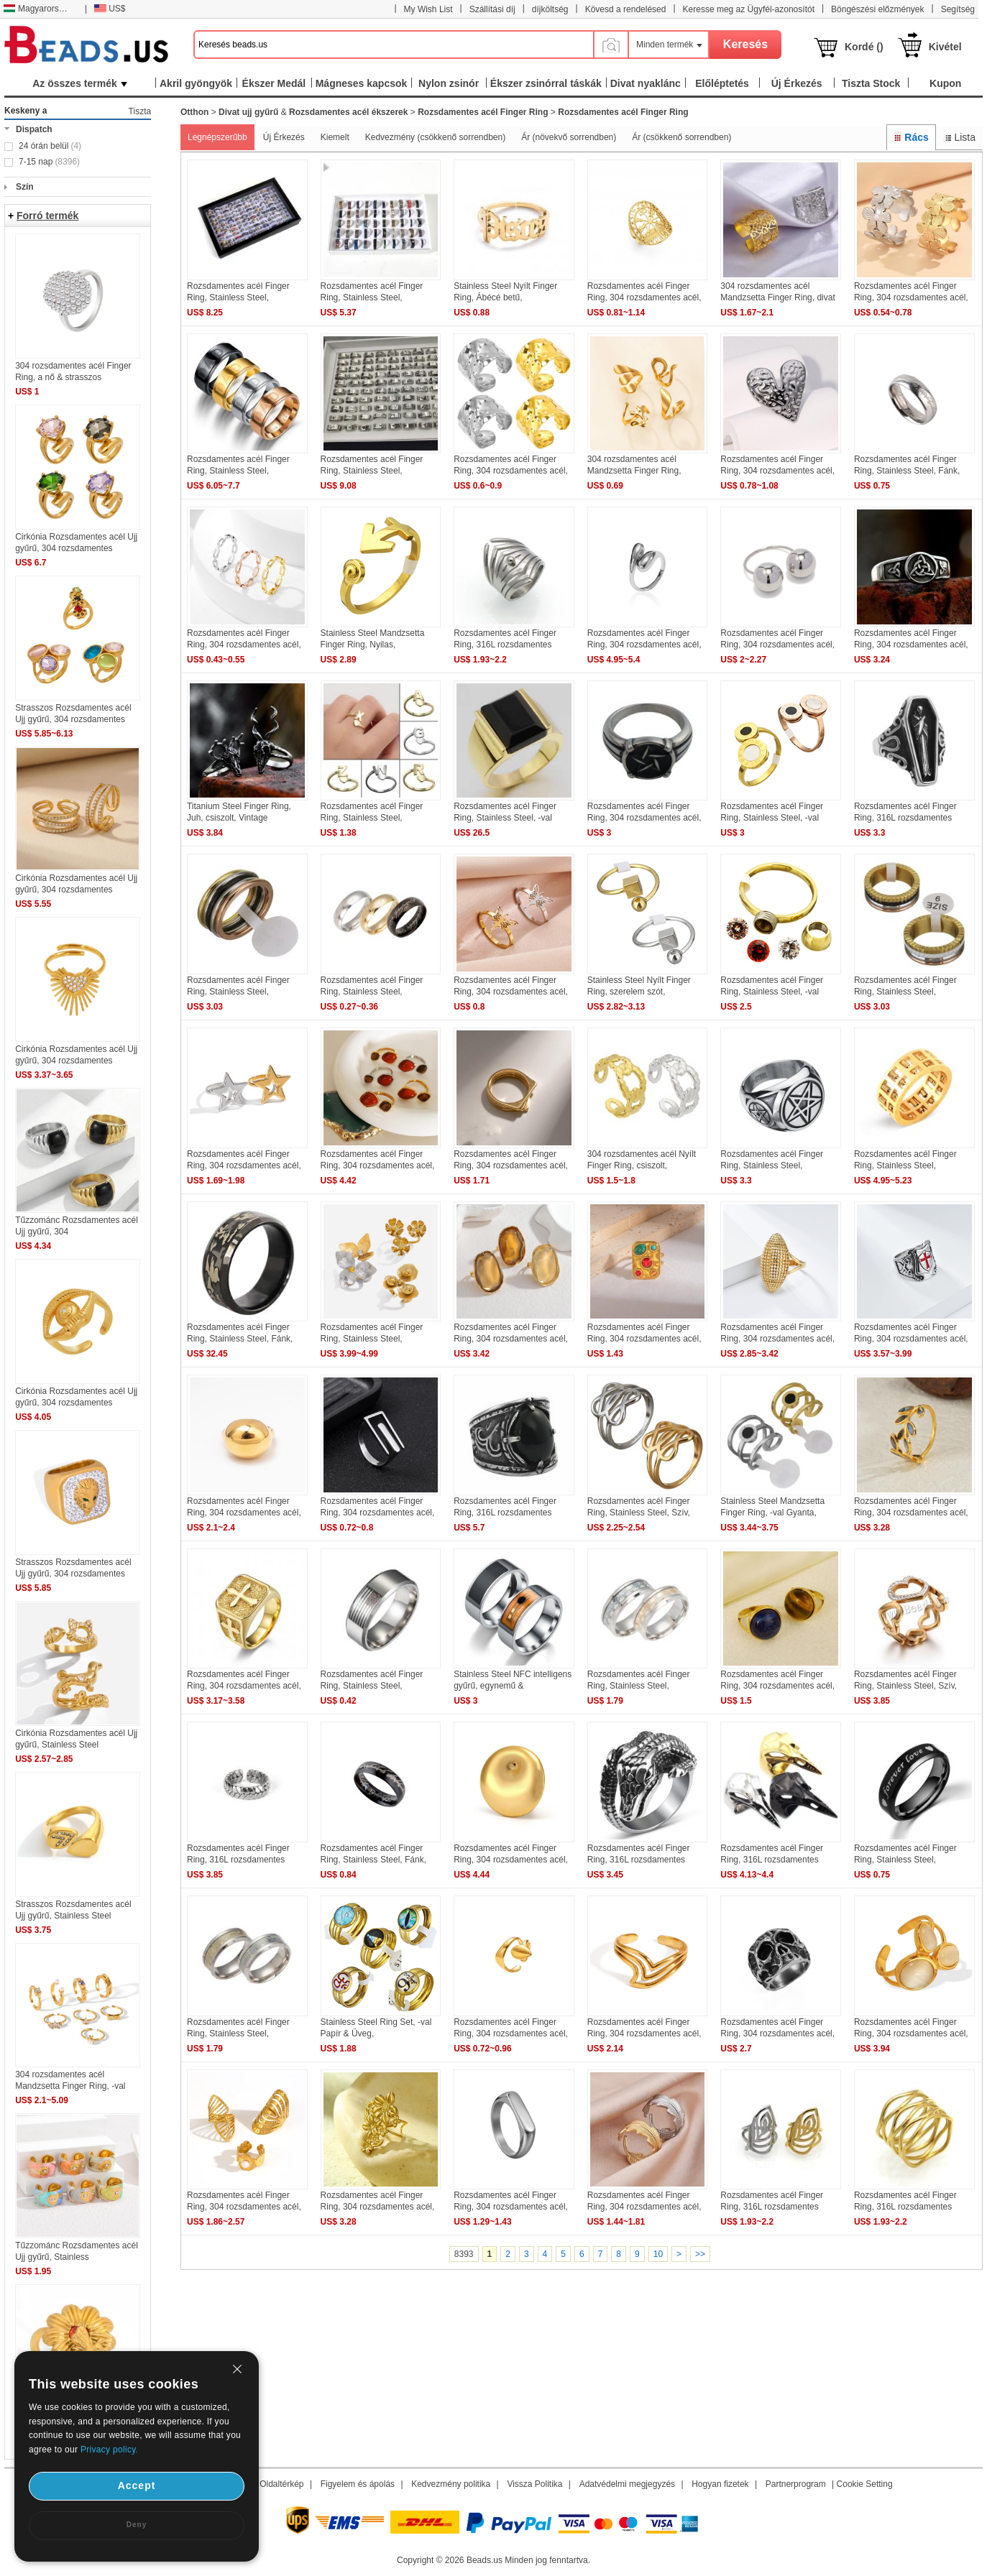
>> (700, 2254)
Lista (959, 137)
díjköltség (550, 9)
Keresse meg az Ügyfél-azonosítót (748, 9)
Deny (137, 2525)
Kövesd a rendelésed (625, 9)
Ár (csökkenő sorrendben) (681, 137)
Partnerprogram (796, 2484)
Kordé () (864, 46)
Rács (911, 137)
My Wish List (428, 9)
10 (658, 2254)
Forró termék (47, 215)
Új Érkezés (284, 137)
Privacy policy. (109, 2450)
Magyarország (38, 9)
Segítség (958, 9)
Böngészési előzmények (877, 9)
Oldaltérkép (281, 2484)
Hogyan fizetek (720, 2484)
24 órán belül (50, 146)
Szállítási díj (492, 9)
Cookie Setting (865, 2484)
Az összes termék (79, 83)
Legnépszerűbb (217, 137)
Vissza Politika (534, 2484)
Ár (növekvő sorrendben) (568, 137)
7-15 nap (49, 162)
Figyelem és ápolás (358, 2484)
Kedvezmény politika (450, 2484)
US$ (109, 9)
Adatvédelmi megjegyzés (627, 2484)
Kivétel (945, 46)
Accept (137, 2485)
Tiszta (140, 111)
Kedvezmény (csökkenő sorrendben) (435, 137)
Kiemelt (335, 137)
